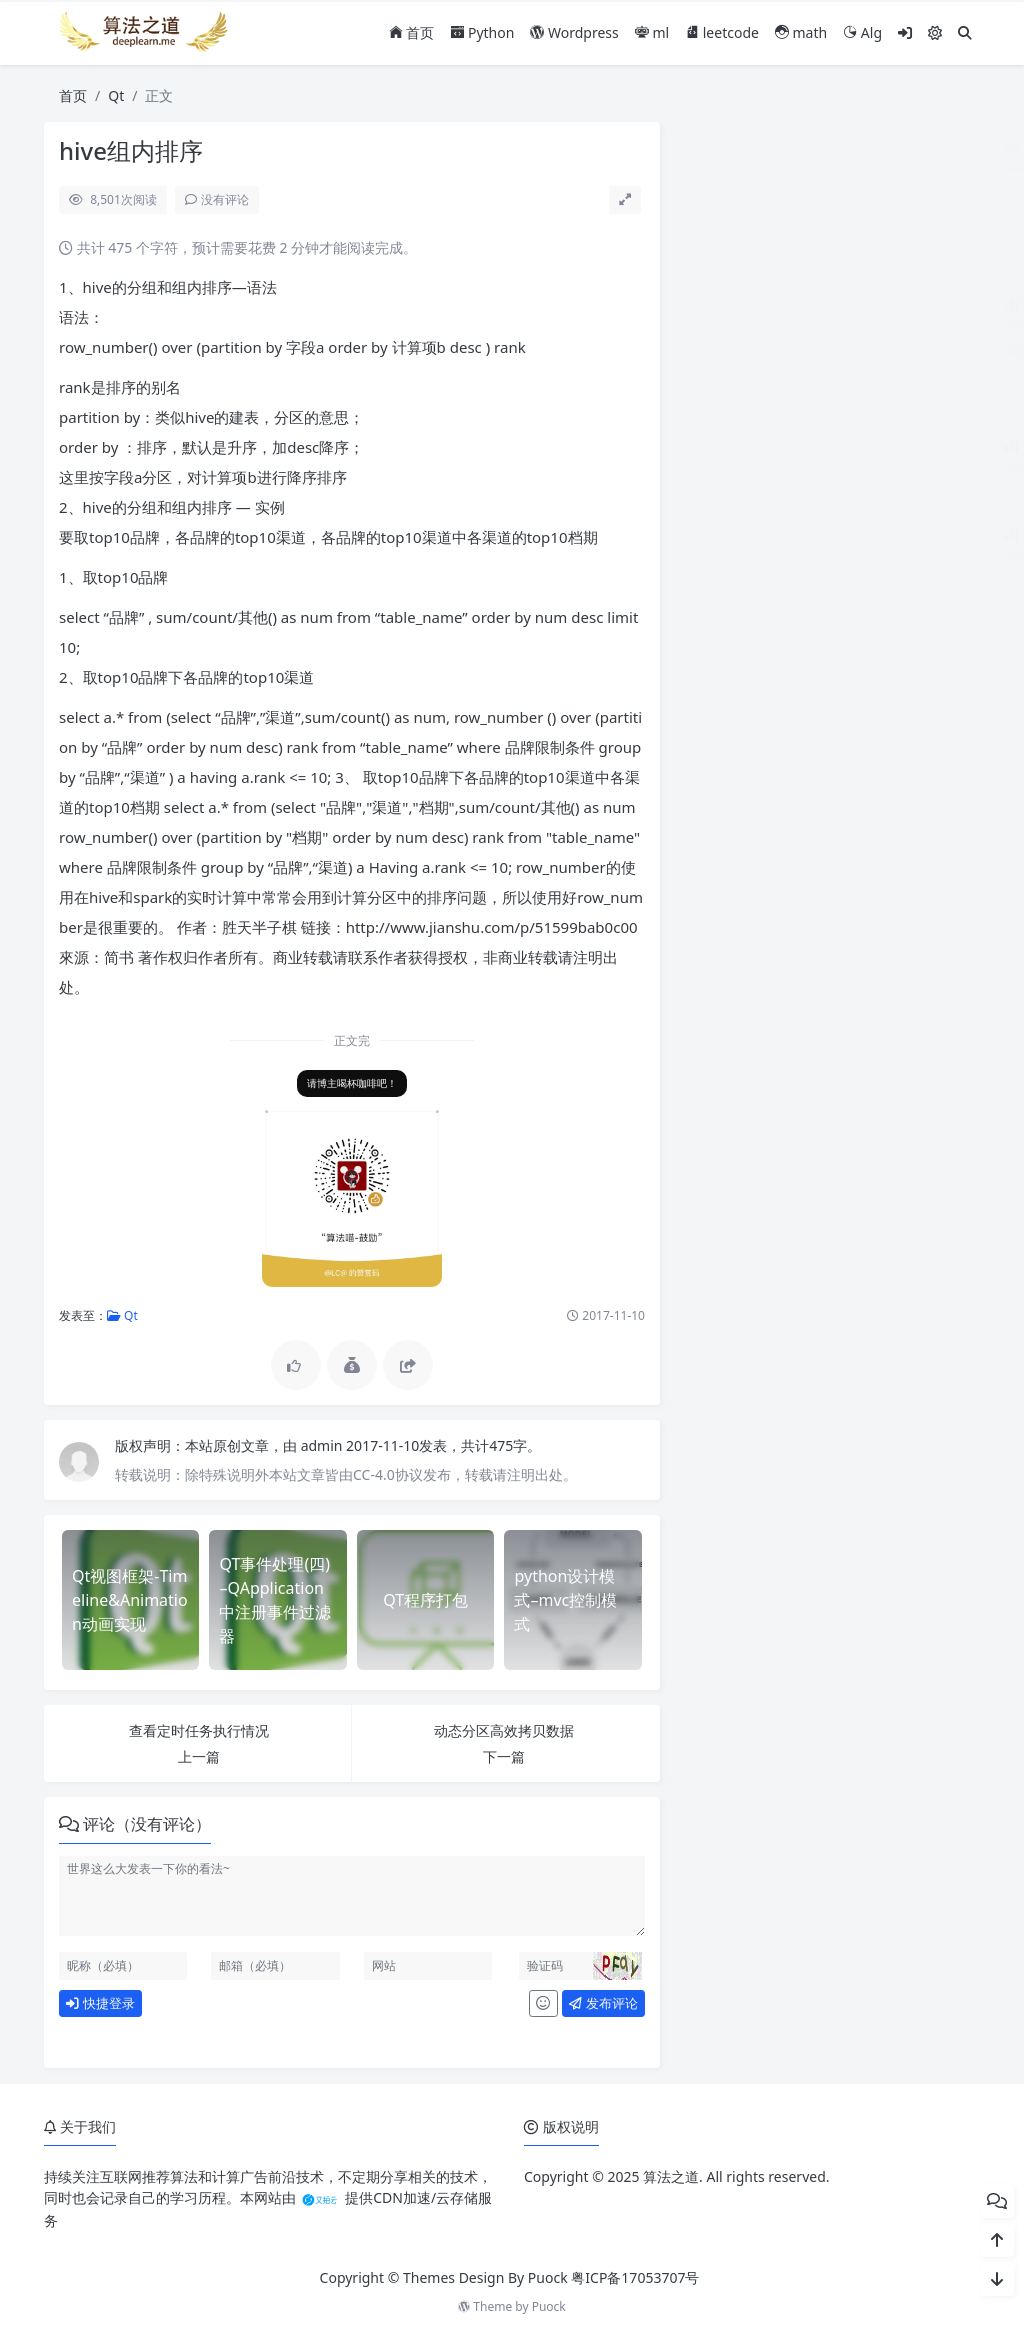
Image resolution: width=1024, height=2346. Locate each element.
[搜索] (965, 32)
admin (323, 1445)
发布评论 (603, 2003)
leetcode (722, 32)
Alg (862, 32)
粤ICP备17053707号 (635, 2277)
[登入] (905, 32)
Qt (116, 95)
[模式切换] (935, 32)
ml (652, 32)
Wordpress (574, 32)
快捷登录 (100, 2003)
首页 (412, 32)
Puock (549, 2306)
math (801, 32)
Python (482, 32)
